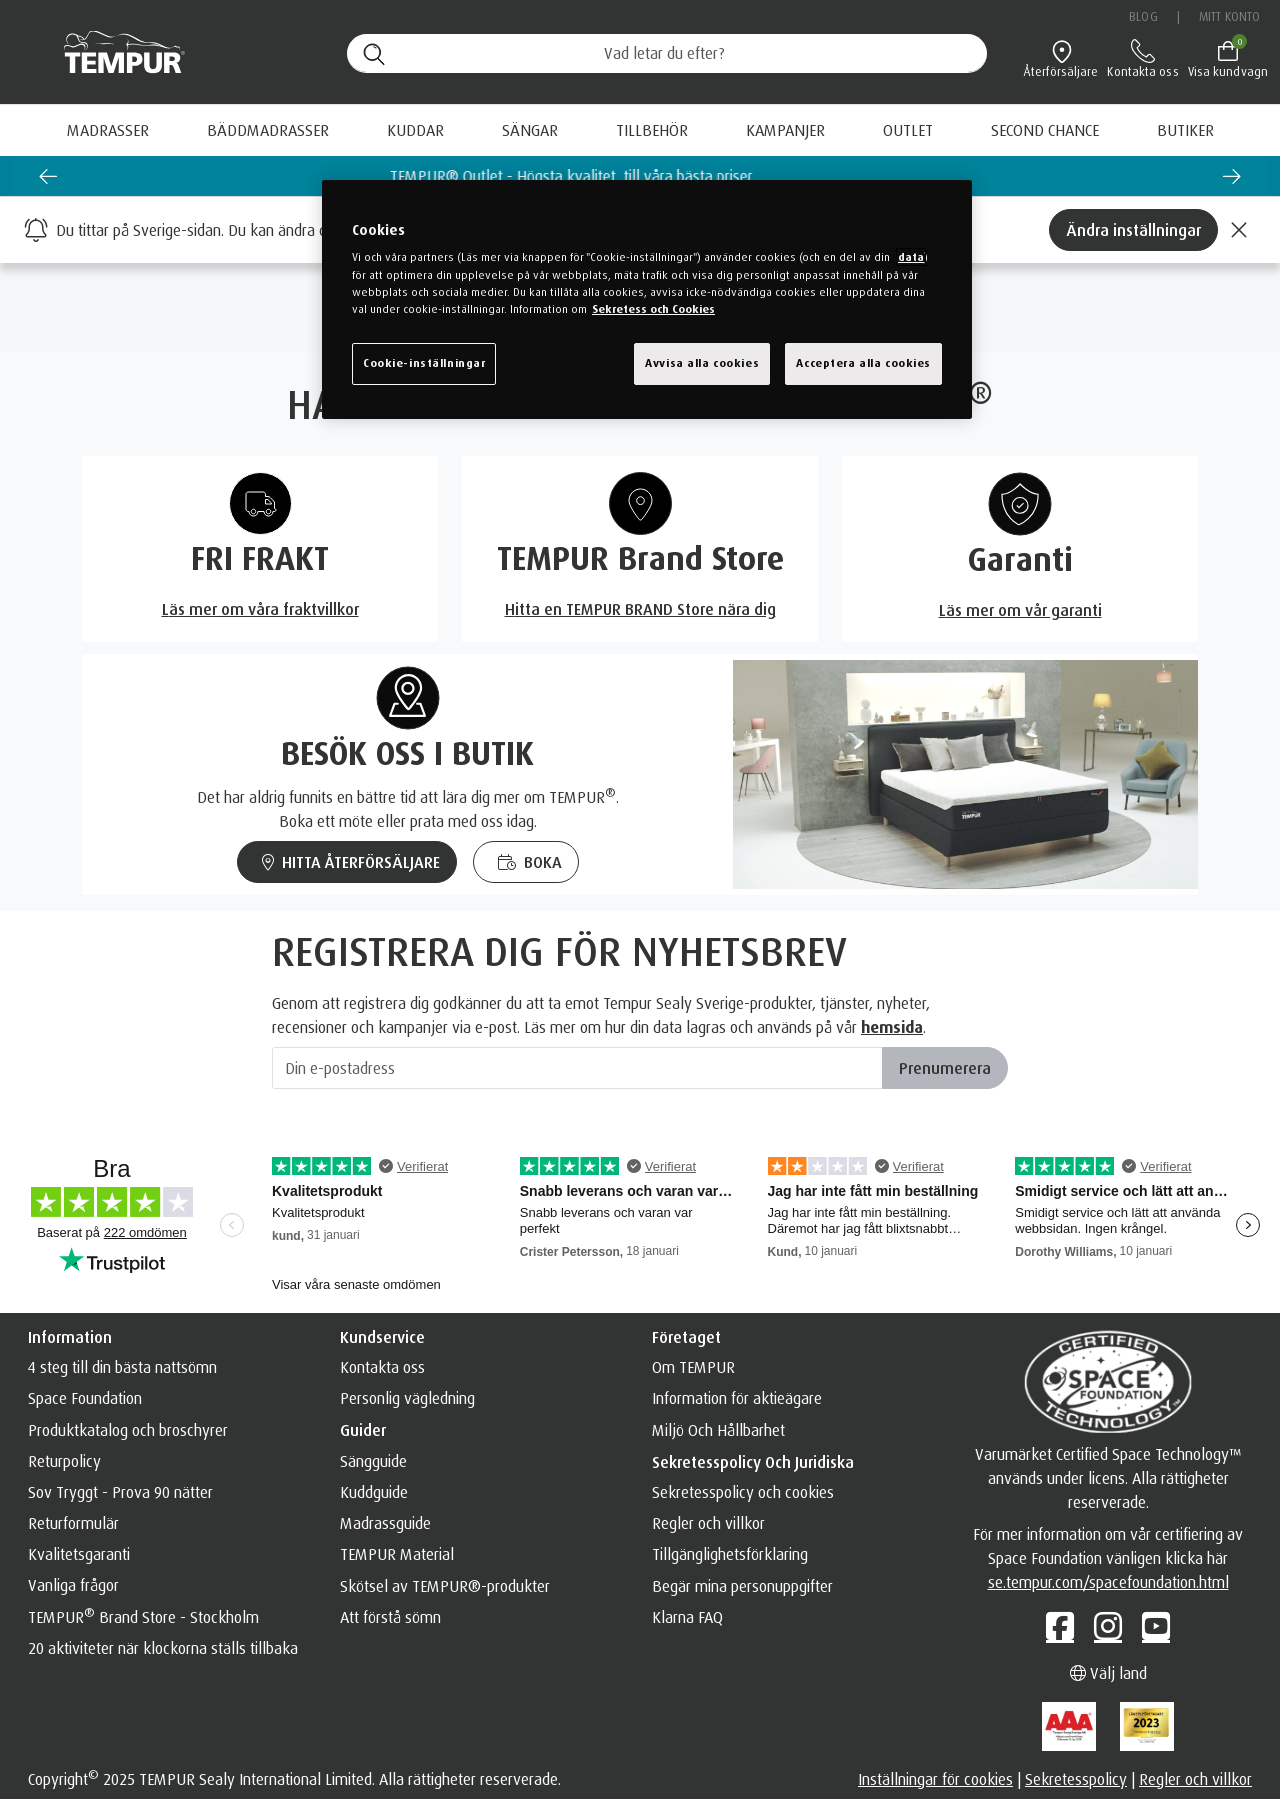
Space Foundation (85, 1398)
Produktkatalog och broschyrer (128, 1430)
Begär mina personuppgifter (742, 1586)
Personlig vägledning (407, 1398)
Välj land (1108, 1673)
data (911, 257)
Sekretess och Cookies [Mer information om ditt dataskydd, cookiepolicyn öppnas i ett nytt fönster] (653, 309)
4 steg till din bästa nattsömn (122, 1367)
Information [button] (70, 1337)
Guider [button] (363, 1430)
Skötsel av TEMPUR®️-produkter (445, 1586)
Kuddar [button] (415, 130)
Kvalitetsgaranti (79, 1554)
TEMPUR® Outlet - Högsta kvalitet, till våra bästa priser (640, 176)
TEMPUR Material (397, 1554)
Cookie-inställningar (424, 363)
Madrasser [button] (108, 130)
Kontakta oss (382, 1367)
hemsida (892, 1027)
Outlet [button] (908, 130)
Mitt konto (1229, 16)
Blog (1143, 16)
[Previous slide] (48, 176)
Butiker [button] (1185, 130)
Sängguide (373, 1461)
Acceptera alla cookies (863, 363)
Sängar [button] (530, 130)
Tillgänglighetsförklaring (730, 1554)
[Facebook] (1060, 1626)
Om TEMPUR (693, 1367)
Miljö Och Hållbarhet (718, 1430)
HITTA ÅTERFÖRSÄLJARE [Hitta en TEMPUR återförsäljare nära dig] (351, 862)
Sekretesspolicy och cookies (743, 1492)
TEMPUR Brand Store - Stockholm (143, 1617)
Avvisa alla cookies (702, 363)
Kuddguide (374, 1492)
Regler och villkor (708, 1523)
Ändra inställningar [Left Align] (1133, 230)
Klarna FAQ (687, 1617)
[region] (647, 299)
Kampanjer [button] (785, 130)
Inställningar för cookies (935, 1779)
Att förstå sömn (390, 1617)
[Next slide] (1232, 176)
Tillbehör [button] (652, 130)
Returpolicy (64, 1461)
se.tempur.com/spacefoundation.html (1108, 1582)
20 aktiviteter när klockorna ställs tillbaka (163, 1648)
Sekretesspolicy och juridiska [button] (753, 1462)
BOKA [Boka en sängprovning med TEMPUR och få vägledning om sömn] (530, 862)
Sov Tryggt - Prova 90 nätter (120, 1492)
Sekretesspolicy (1076, 1779)
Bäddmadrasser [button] (268, 130)
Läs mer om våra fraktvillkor (260, 609)
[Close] (1239, 230)
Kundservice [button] (382, 1337)
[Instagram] (1108, 1626)
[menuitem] (785, 130)
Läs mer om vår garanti (1020, 610)
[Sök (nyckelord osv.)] (667, 53)
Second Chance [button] (1045, 130)
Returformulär (73, 1523)
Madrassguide (385, 1523)
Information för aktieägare (737, 1398)
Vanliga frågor (73, 1585)
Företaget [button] (686, 1337)
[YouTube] (1156, 1626)
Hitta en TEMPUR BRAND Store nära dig (640, 609)
